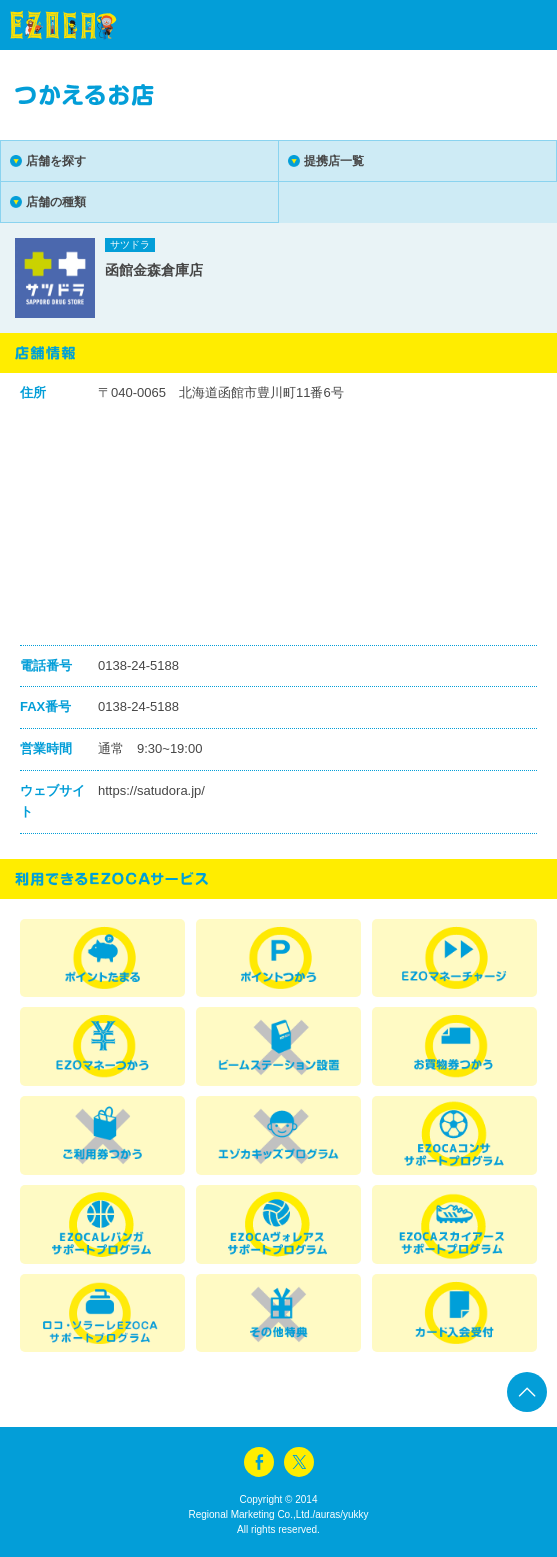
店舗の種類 (56, 202)
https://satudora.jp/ (151, 790)
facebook (259, 1462)
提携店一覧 (334, 161)
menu (507, 25)
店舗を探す (56, 161)
